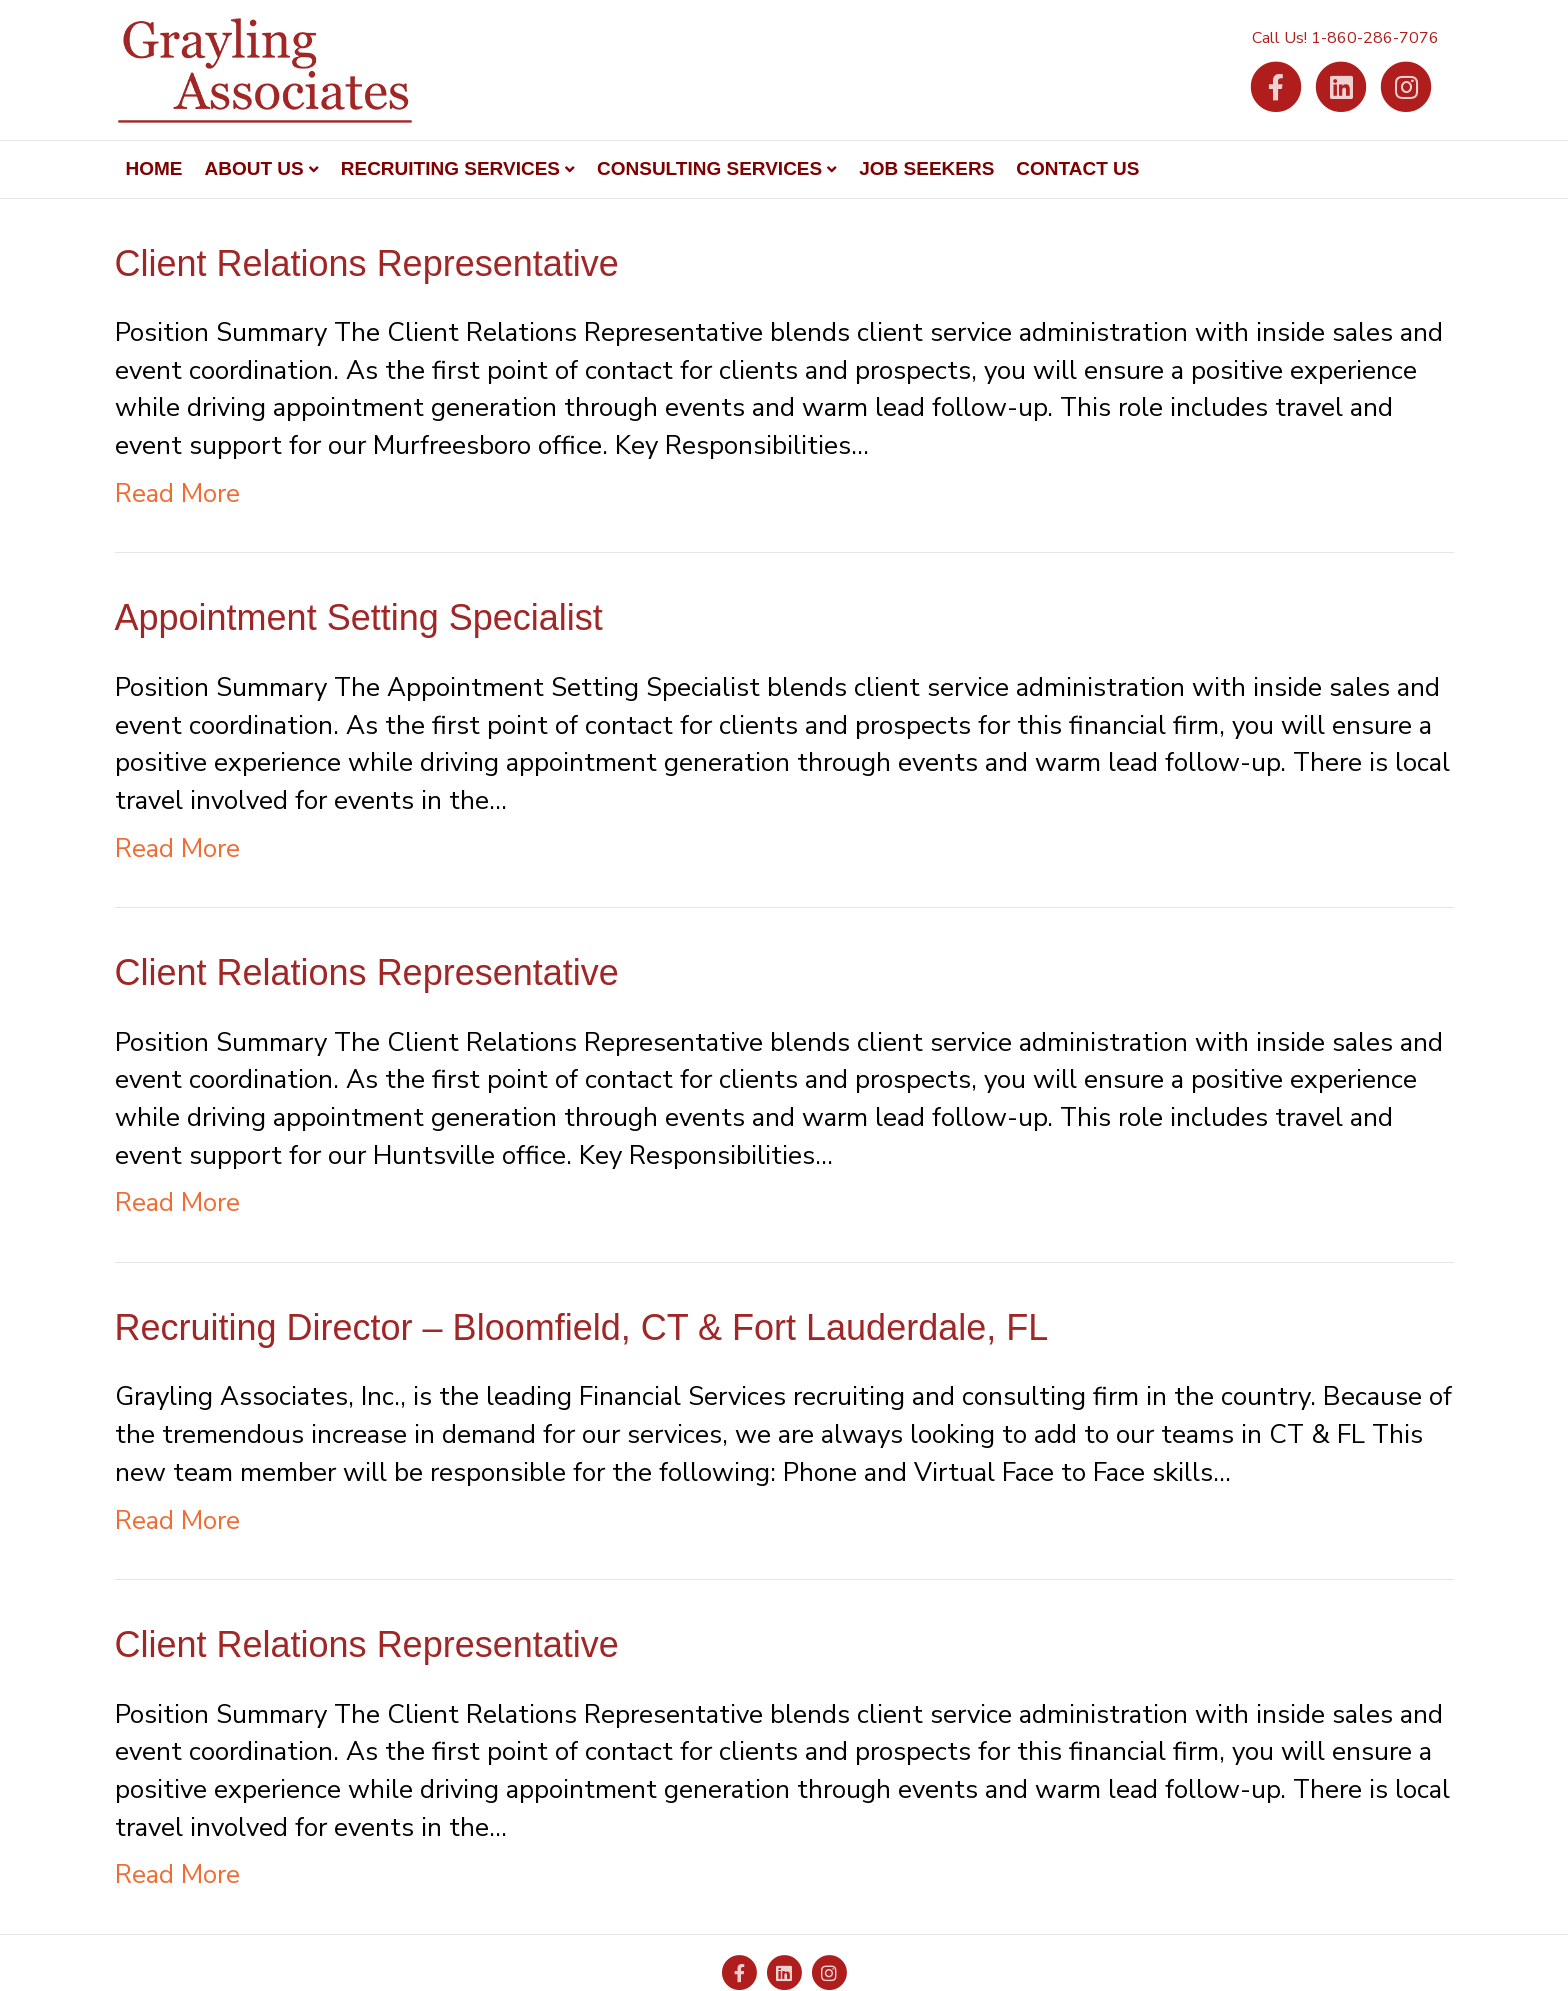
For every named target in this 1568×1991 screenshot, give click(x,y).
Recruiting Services (450, 168)
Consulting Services (709, 168)
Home (154, 168)
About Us (254, 168)
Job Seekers (926, 168)
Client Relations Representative (367, 263)
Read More (177, 493)
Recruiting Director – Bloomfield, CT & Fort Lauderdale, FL (582, 1327)
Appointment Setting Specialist (359, 617)
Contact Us (1077, 168)
